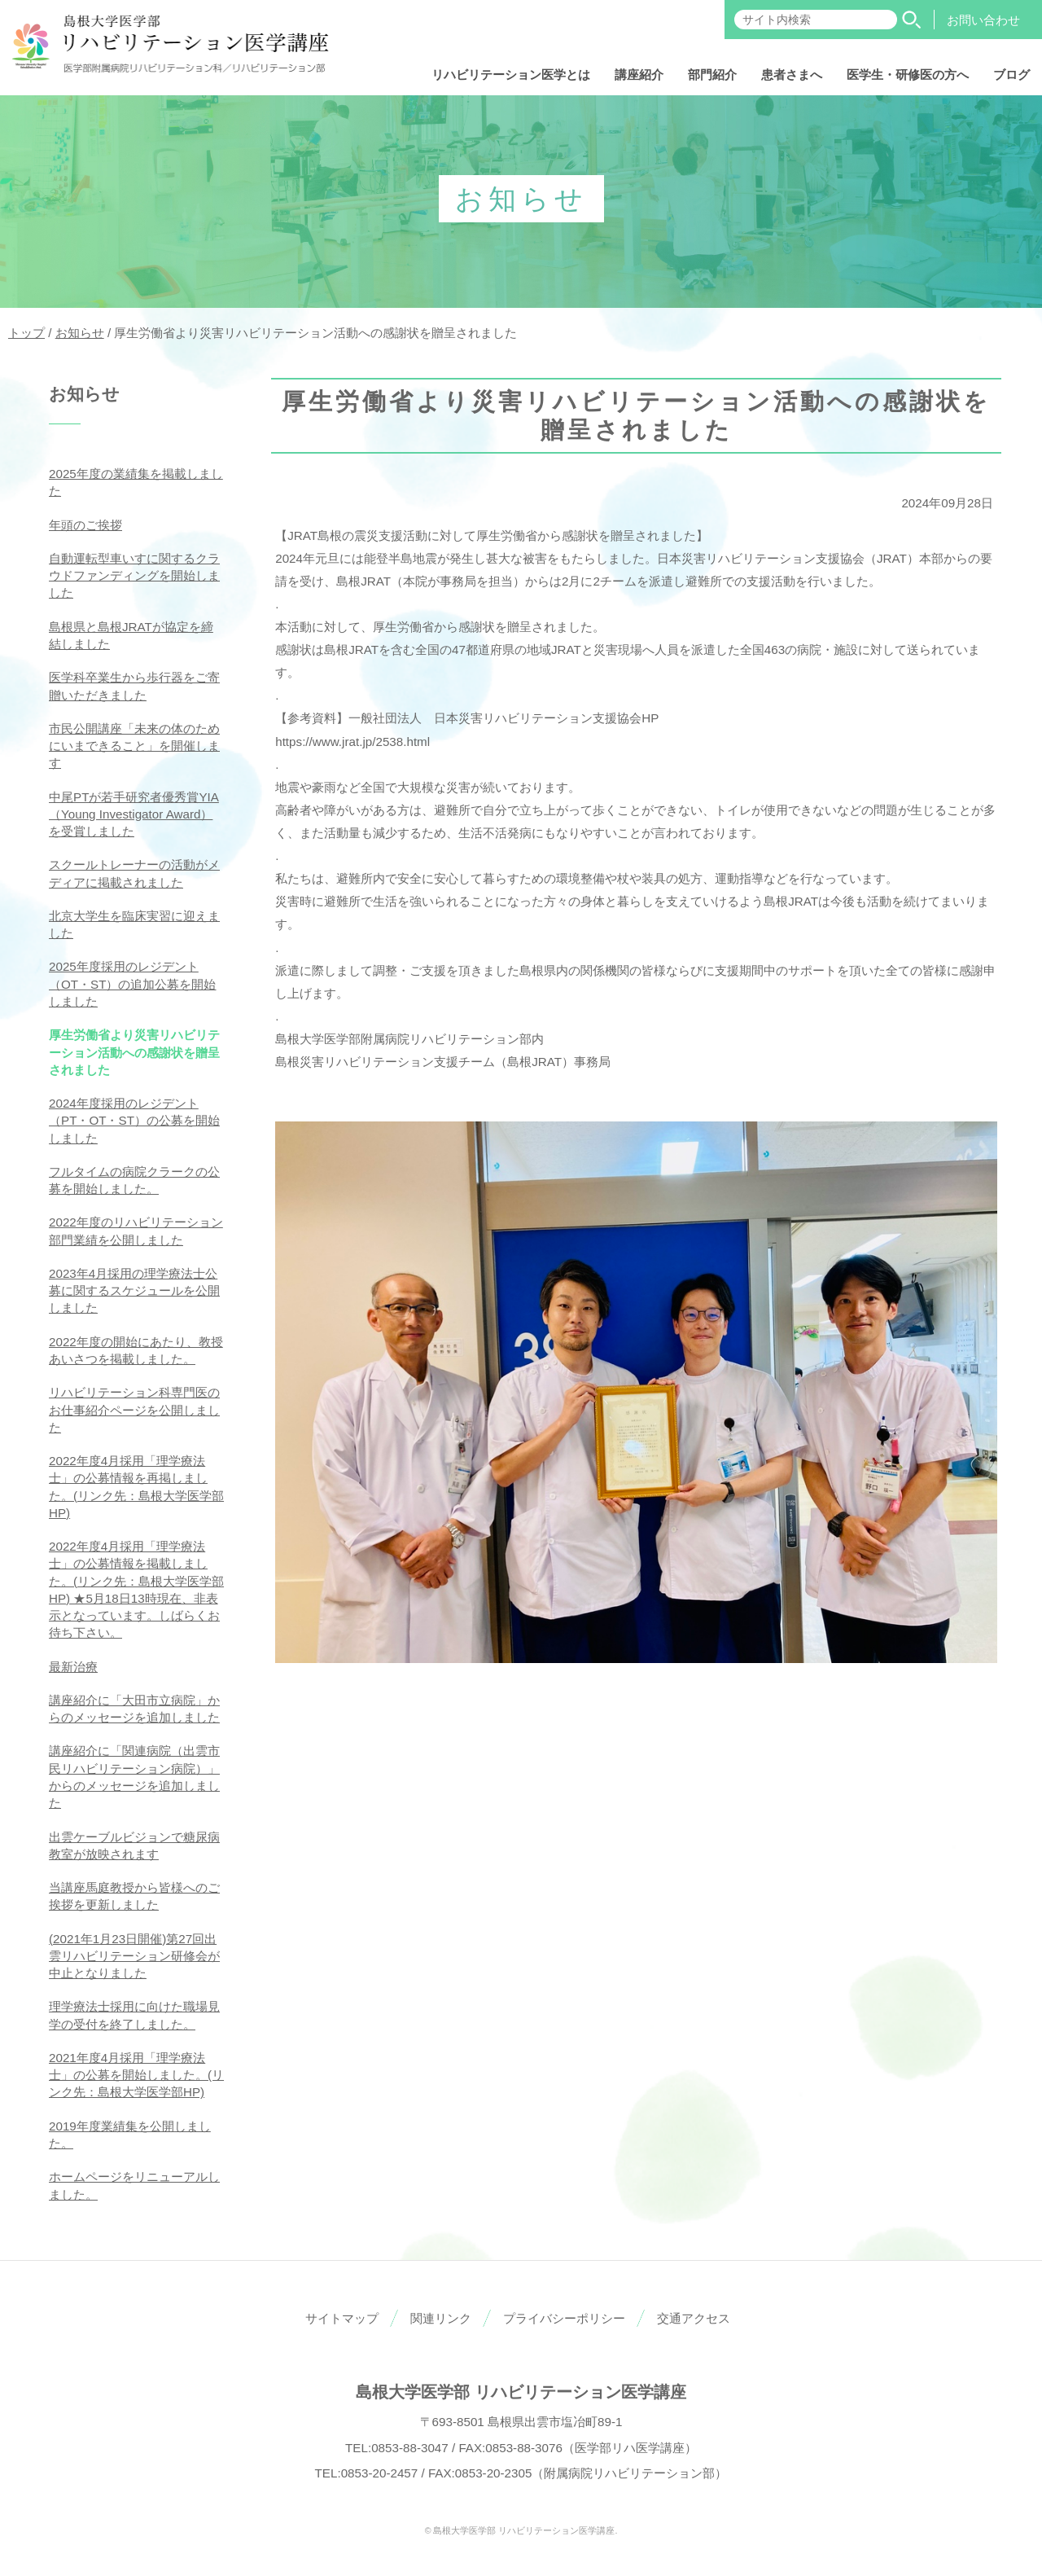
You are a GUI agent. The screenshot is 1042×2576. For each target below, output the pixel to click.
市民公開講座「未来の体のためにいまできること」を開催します (134, 746)
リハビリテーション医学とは (510, 74)
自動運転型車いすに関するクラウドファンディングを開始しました (134, 575)
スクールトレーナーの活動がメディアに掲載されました (134, 873)
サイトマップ (342, 2318)
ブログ (1011, 74)
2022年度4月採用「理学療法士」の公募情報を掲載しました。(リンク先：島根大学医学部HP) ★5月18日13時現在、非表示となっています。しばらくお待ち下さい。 (136, 1589)
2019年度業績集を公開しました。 (130, 2134)
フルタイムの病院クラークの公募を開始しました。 (134, 1180)
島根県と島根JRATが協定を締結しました (131, 635)
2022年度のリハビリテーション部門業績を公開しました (136, 1230)
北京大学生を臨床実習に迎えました (134, 924)
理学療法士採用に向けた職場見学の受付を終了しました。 (134, 2014)
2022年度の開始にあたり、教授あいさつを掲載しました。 (136, 1350)
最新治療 (73, 1667)
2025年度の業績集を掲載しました (136, 482)
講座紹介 (639, 74)
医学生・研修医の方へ (908, 74)
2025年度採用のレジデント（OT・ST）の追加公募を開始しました (133, 983)
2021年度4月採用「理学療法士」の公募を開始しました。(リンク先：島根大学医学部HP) (136, 2075)
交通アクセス (693, 2318)
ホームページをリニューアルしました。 (134, 2185)
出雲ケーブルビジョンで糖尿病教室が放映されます (134, 1845)
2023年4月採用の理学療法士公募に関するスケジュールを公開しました (134, 1290)
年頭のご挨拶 (85, 525)
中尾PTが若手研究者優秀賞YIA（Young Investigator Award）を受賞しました (134, 814)
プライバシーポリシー (564, 2318)
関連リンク (440, 2318)
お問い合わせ (983, 20)
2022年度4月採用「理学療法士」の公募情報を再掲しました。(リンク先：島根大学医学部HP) (136, 1487)
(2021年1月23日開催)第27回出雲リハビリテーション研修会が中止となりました (134, 1956)
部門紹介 (712, 74)
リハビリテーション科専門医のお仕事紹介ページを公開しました (134, 1409)
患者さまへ (791, 74)
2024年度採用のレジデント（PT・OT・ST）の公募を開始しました (134, 1120)
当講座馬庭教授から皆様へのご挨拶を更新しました (134, 1895)
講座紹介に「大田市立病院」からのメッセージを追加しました (134, 1708)
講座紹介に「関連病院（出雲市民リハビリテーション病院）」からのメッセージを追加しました (134, 1777)
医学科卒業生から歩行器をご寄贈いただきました (134, 685)
